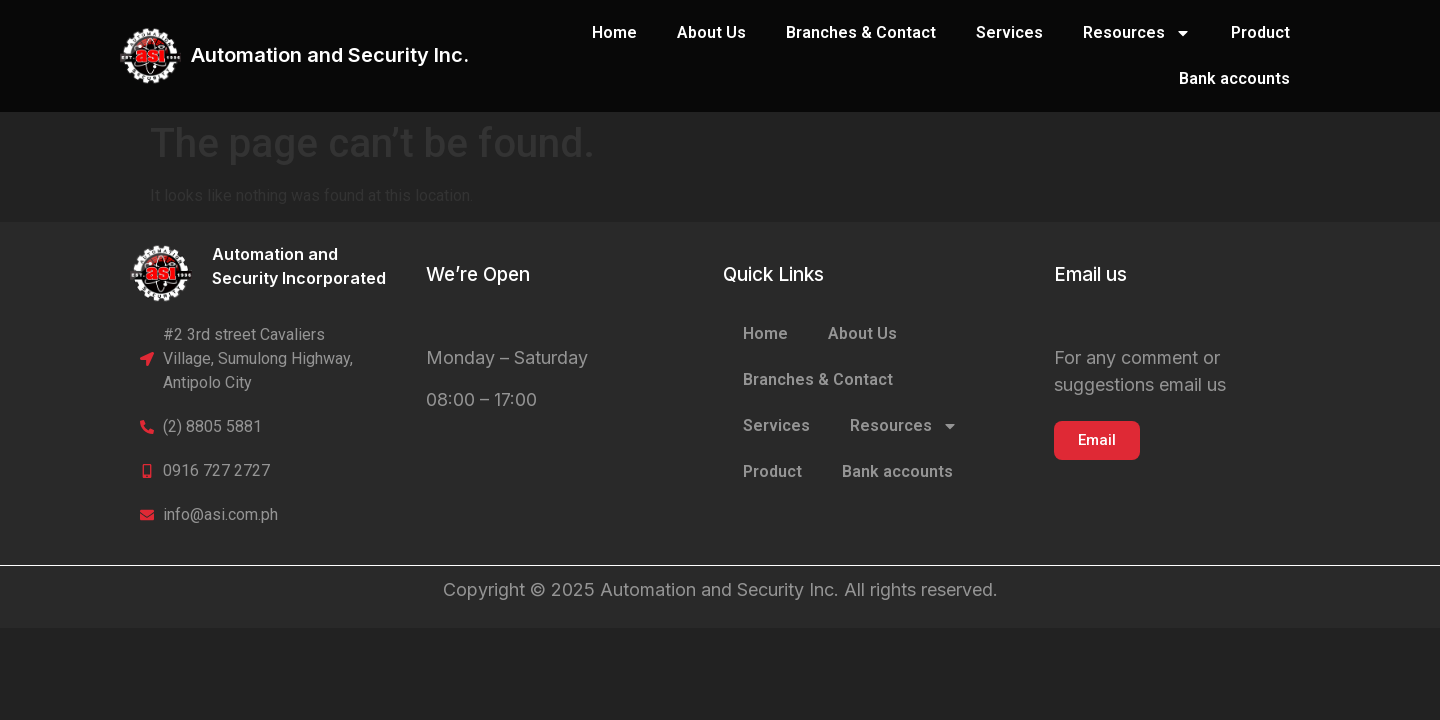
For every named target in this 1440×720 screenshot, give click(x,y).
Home (614, 32)
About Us (711, 32)
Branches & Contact (861, 32)
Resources (1137, 33)
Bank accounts (1234, 78)
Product (1260, 32)
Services (1009, 32)
